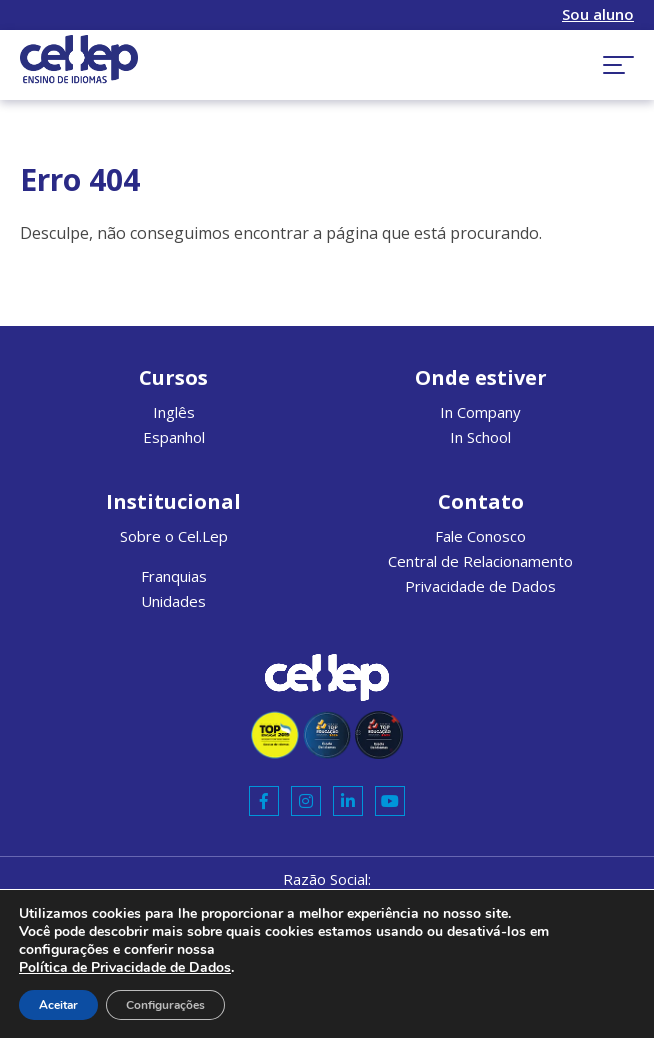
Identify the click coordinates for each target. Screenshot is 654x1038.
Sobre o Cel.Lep (174, 536)
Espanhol (174, 437)
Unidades (173, 601)
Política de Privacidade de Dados (125, 967)
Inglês (174, 412)
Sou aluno (598, 14)
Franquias (174, 576)
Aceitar (58, 1005)
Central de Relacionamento (480, 561)
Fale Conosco (480, 536)
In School (480, 437)
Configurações (165, 1005)
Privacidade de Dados (480, 586)
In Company (480, 412)
